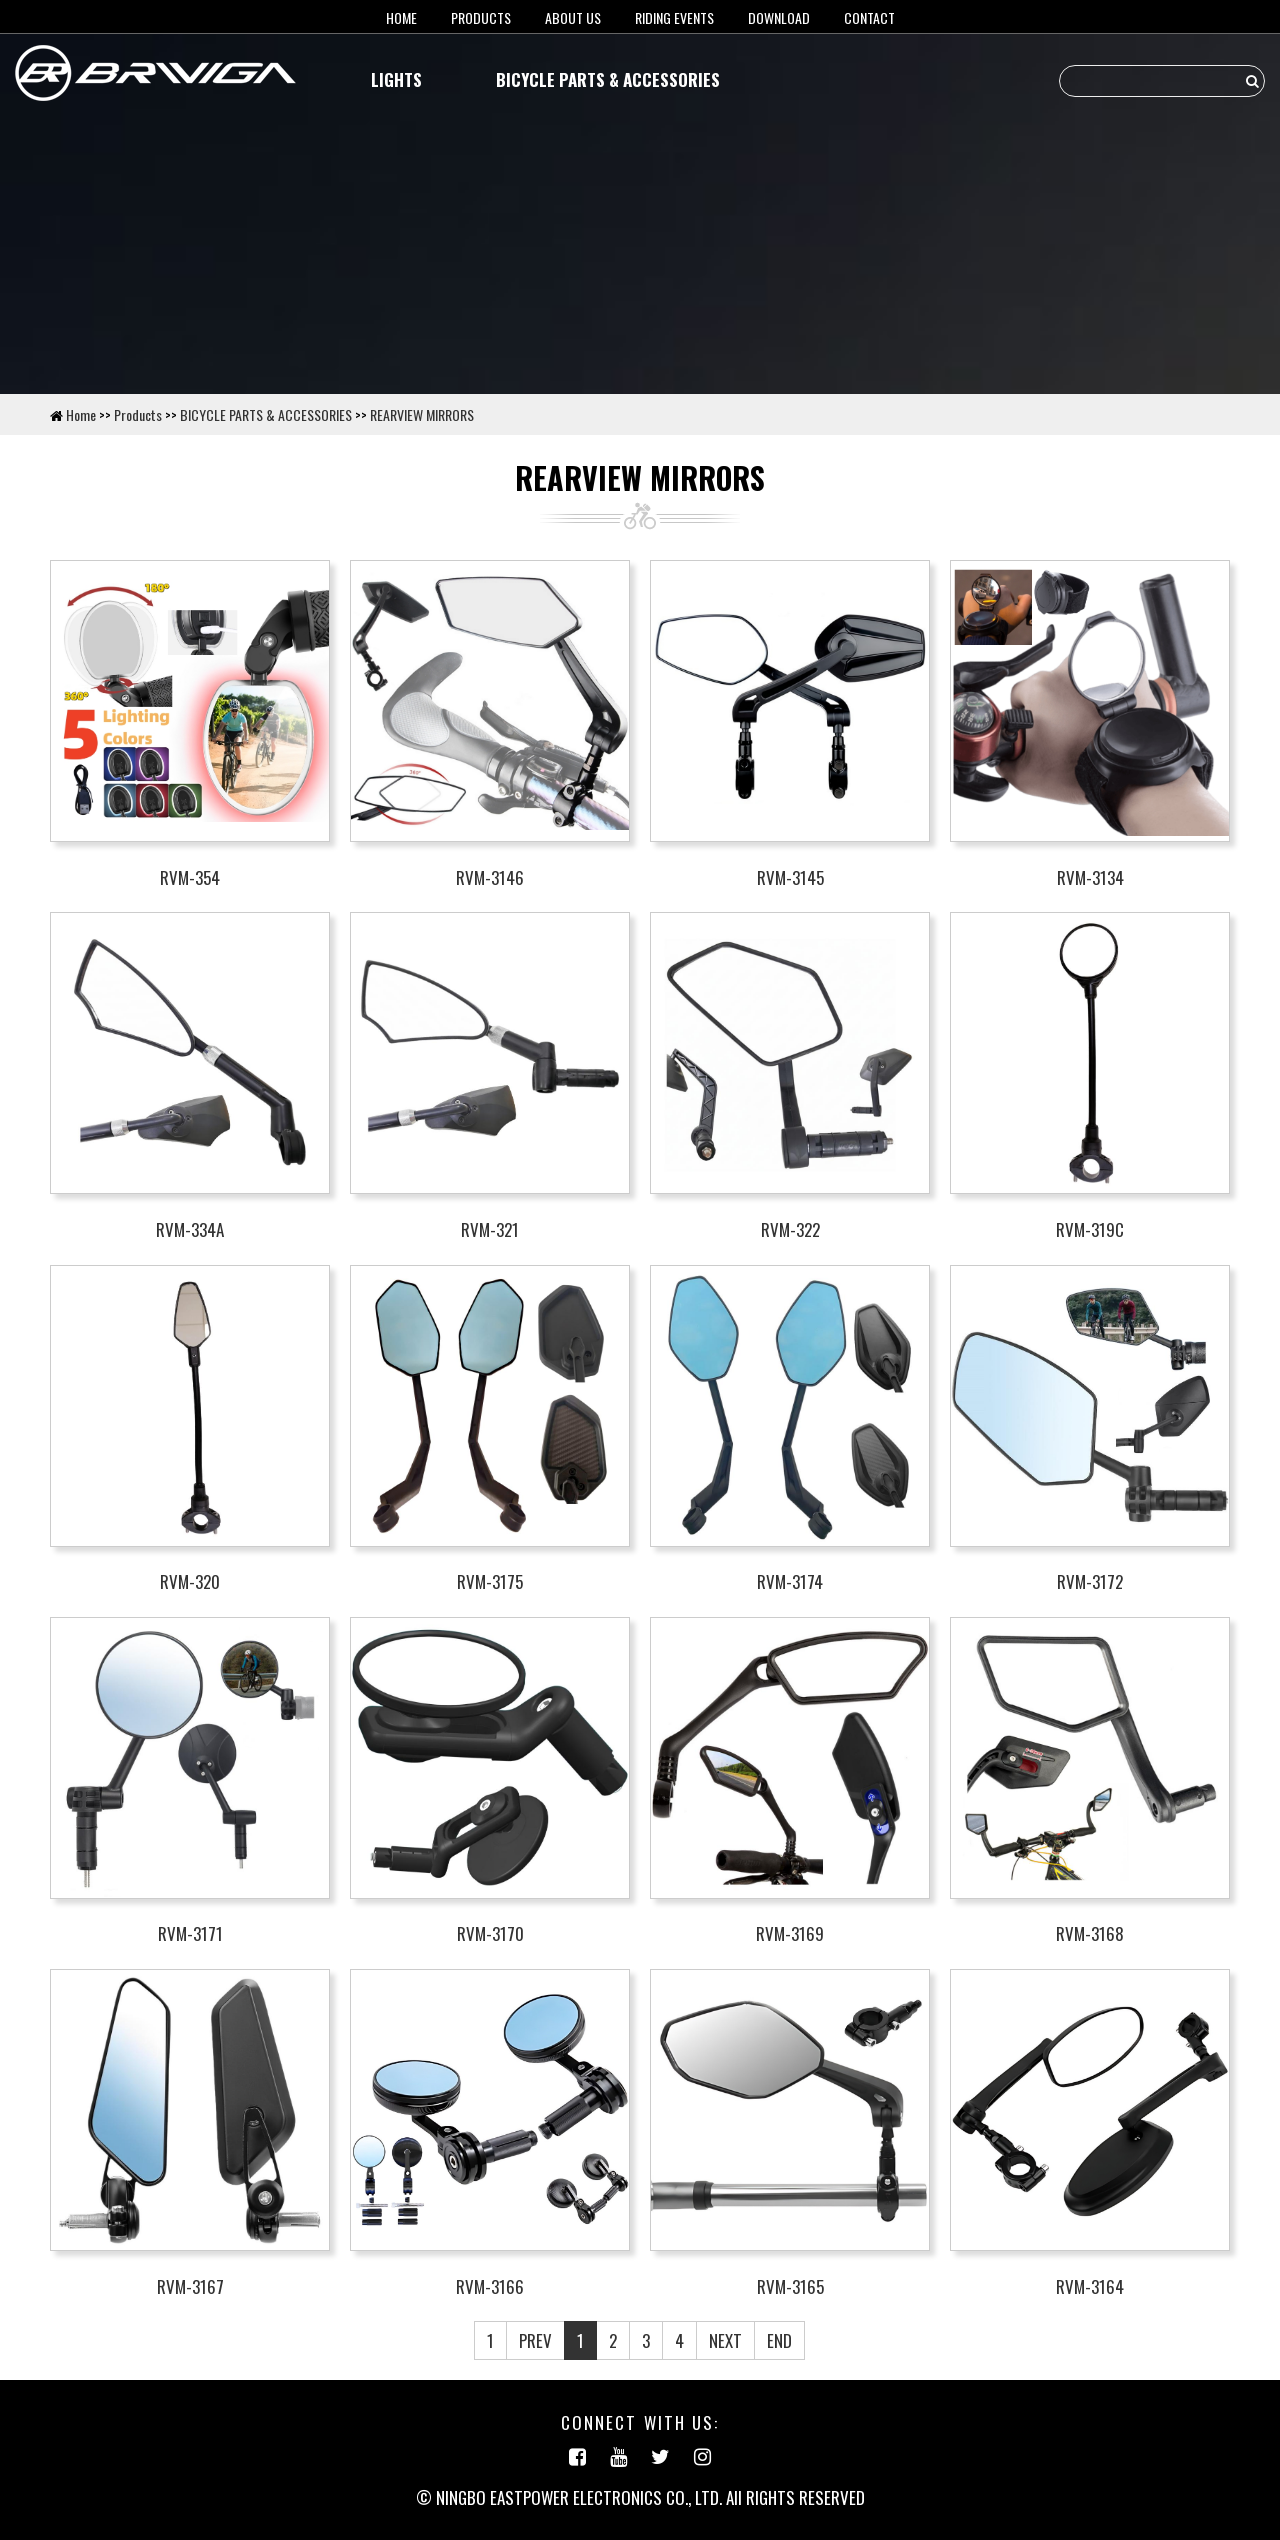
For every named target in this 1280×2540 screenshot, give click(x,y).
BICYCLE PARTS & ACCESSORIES (608, 79)
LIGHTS (396, 79)
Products (481, 17)
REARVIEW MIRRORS (422, 414)
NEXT (725, 2340)
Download (779, 17)
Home (81, 414)
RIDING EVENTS (674, 17)
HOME (401, 17)
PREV (535, 2340)
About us (573, 17)
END (779, 2340)
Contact (869, 17)
